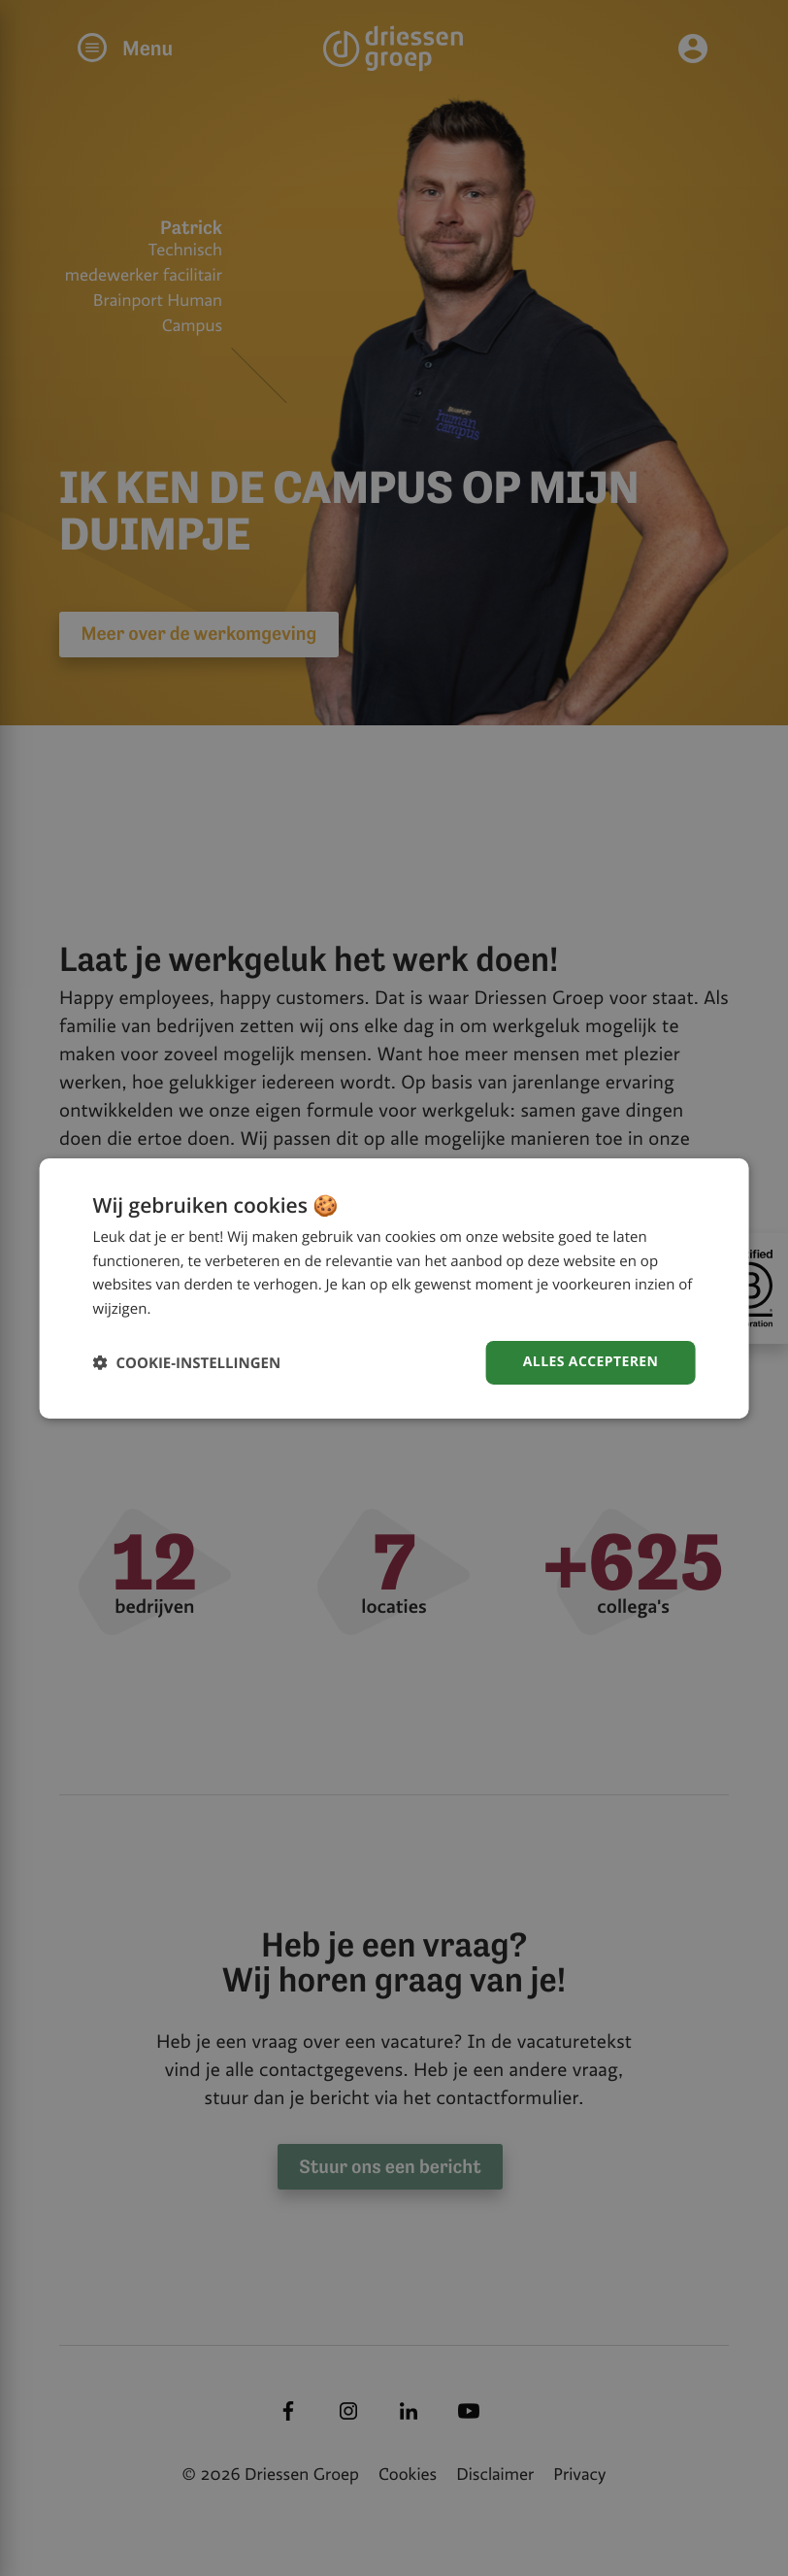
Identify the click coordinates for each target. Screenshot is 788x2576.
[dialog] (394, 1287)
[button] (187, 1363)
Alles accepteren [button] (591, 1362)
